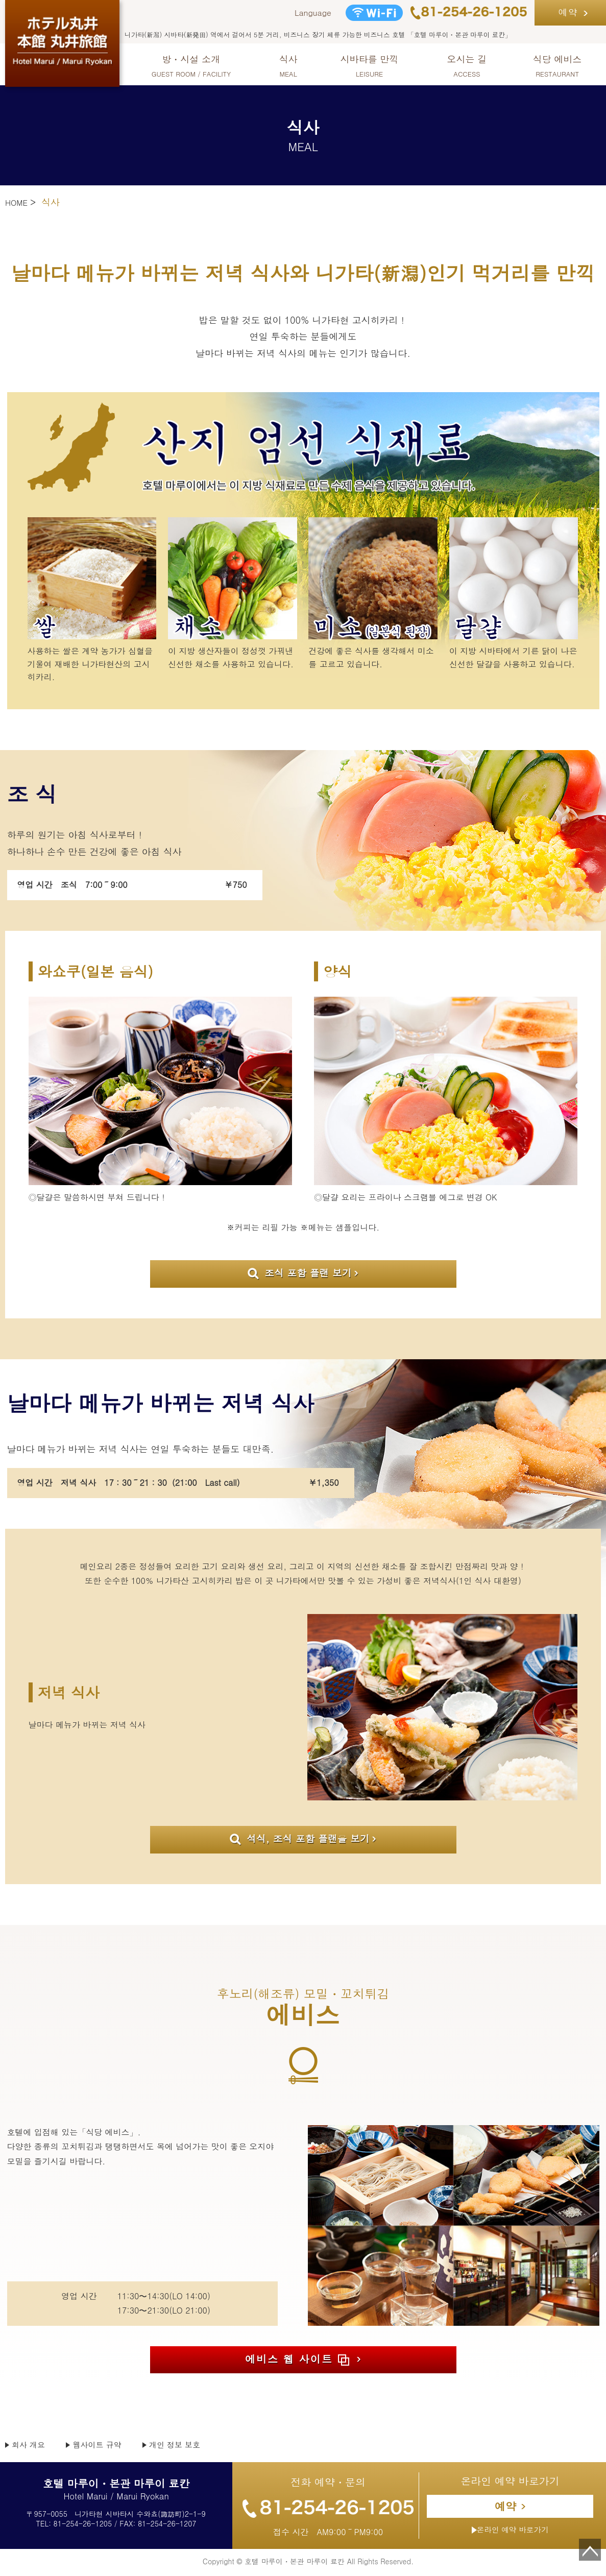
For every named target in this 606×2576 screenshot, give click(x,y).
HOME (18, 202)
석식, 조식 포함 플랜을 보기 (300, 1840)
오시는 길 (467, 66)
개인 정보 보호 (196, 2446)
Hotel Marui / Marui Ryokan (116, 2493)
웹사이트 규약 (108, 2446)
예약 (568, 12)
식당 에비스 (557, 66)
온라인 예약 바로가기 (510, 2533)
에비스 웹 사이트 (297, 2361)
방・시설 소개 (191, 66)
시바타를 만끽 (370, 66)
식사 (288, 66)
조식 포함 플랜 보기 (299, 1273)
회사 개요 (32, 2446)
